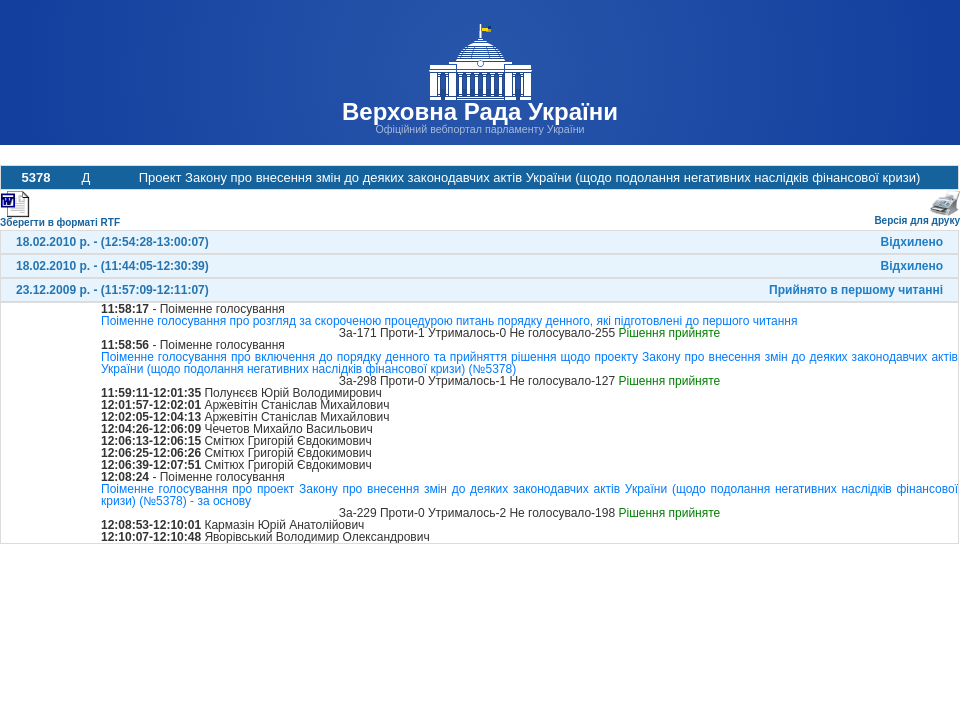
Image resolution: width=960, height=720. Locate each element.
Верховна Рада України (480, 111)
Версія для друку (917, 216)
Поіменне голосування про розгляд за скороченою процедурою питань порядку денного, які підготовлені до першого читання (449, 321)
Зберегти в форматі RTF (60, 218)
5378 (36, 177)
